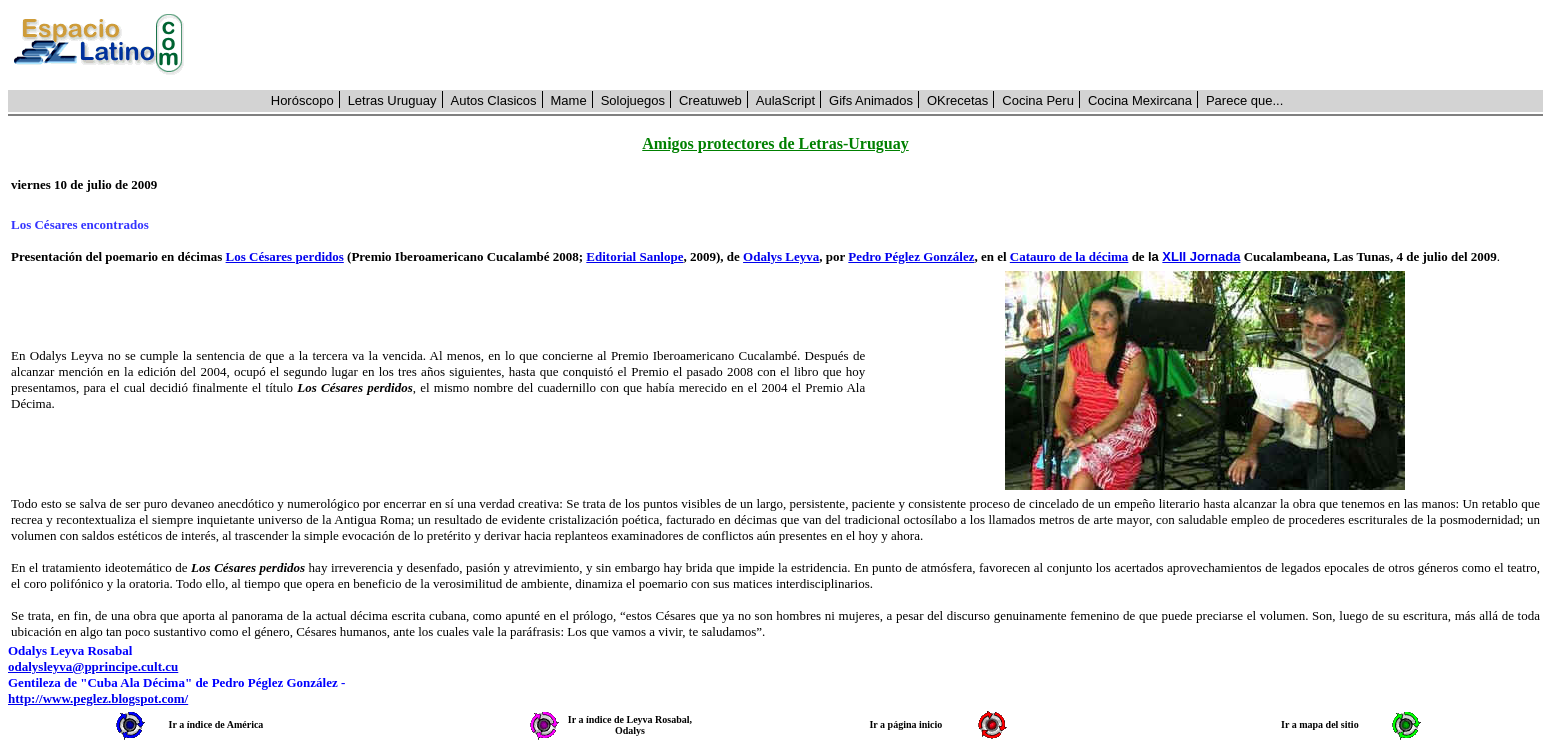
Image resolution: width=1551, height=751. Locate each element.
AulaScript (785, 100)
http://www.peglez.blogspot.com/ (98, 698)
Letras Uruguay (392, 100)
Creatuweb (710, 100)
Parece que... (1244, 100)
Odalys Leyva (781, 256)
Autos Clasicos (494, 100)
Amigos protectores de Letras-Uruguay (775, 143)
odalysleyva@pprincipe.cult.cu (93, 666)
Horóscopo (302, 100)
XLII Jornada (1201, 256)
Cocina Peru (1038, 100)
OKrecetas (957, 100)
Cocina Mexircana (1140, 100)
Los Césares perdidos (285, 256)
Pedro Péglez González (911, 256)
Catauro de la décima (1069, 256)
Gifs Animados (871, 100)
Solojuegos (633, 100)
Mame (569, 100)
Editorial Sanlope (634, 256)
